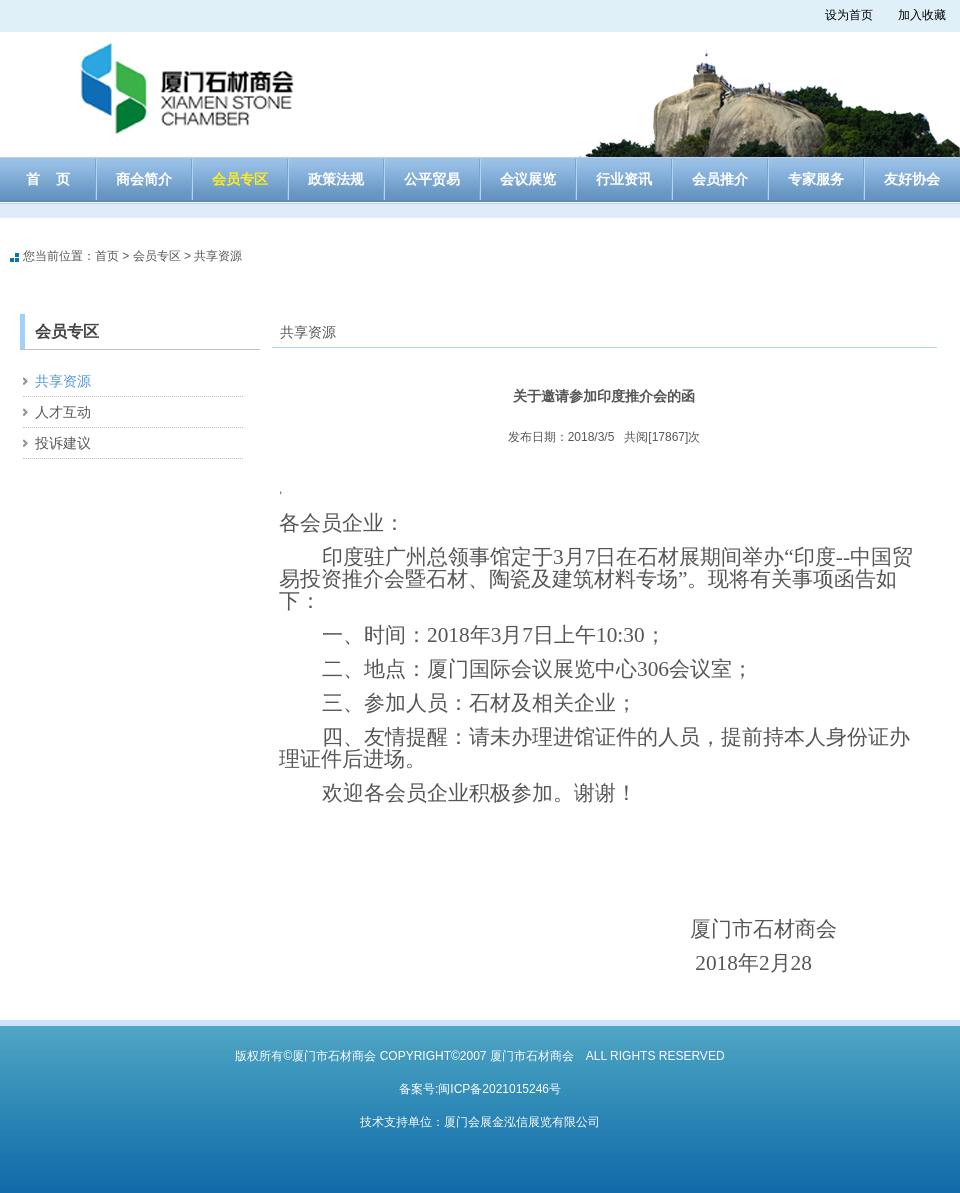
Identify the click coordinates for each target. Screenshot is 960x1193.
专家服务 (816, 179)
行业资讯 (624, 179)
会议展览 (528, 179)
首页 (107, 256)
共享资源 (218, 256)
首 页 (48, 179)
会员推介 (720, 179)
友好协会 (912, 179)
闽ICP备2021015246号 (499, 1089)
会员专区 (240, 179)
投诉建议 (63, 443)
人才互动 (63, 412)
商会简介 (144, 179)
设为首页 (849, 15)
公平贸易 (432, 179)
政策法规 (336, 179)
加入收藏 (922, 15)
